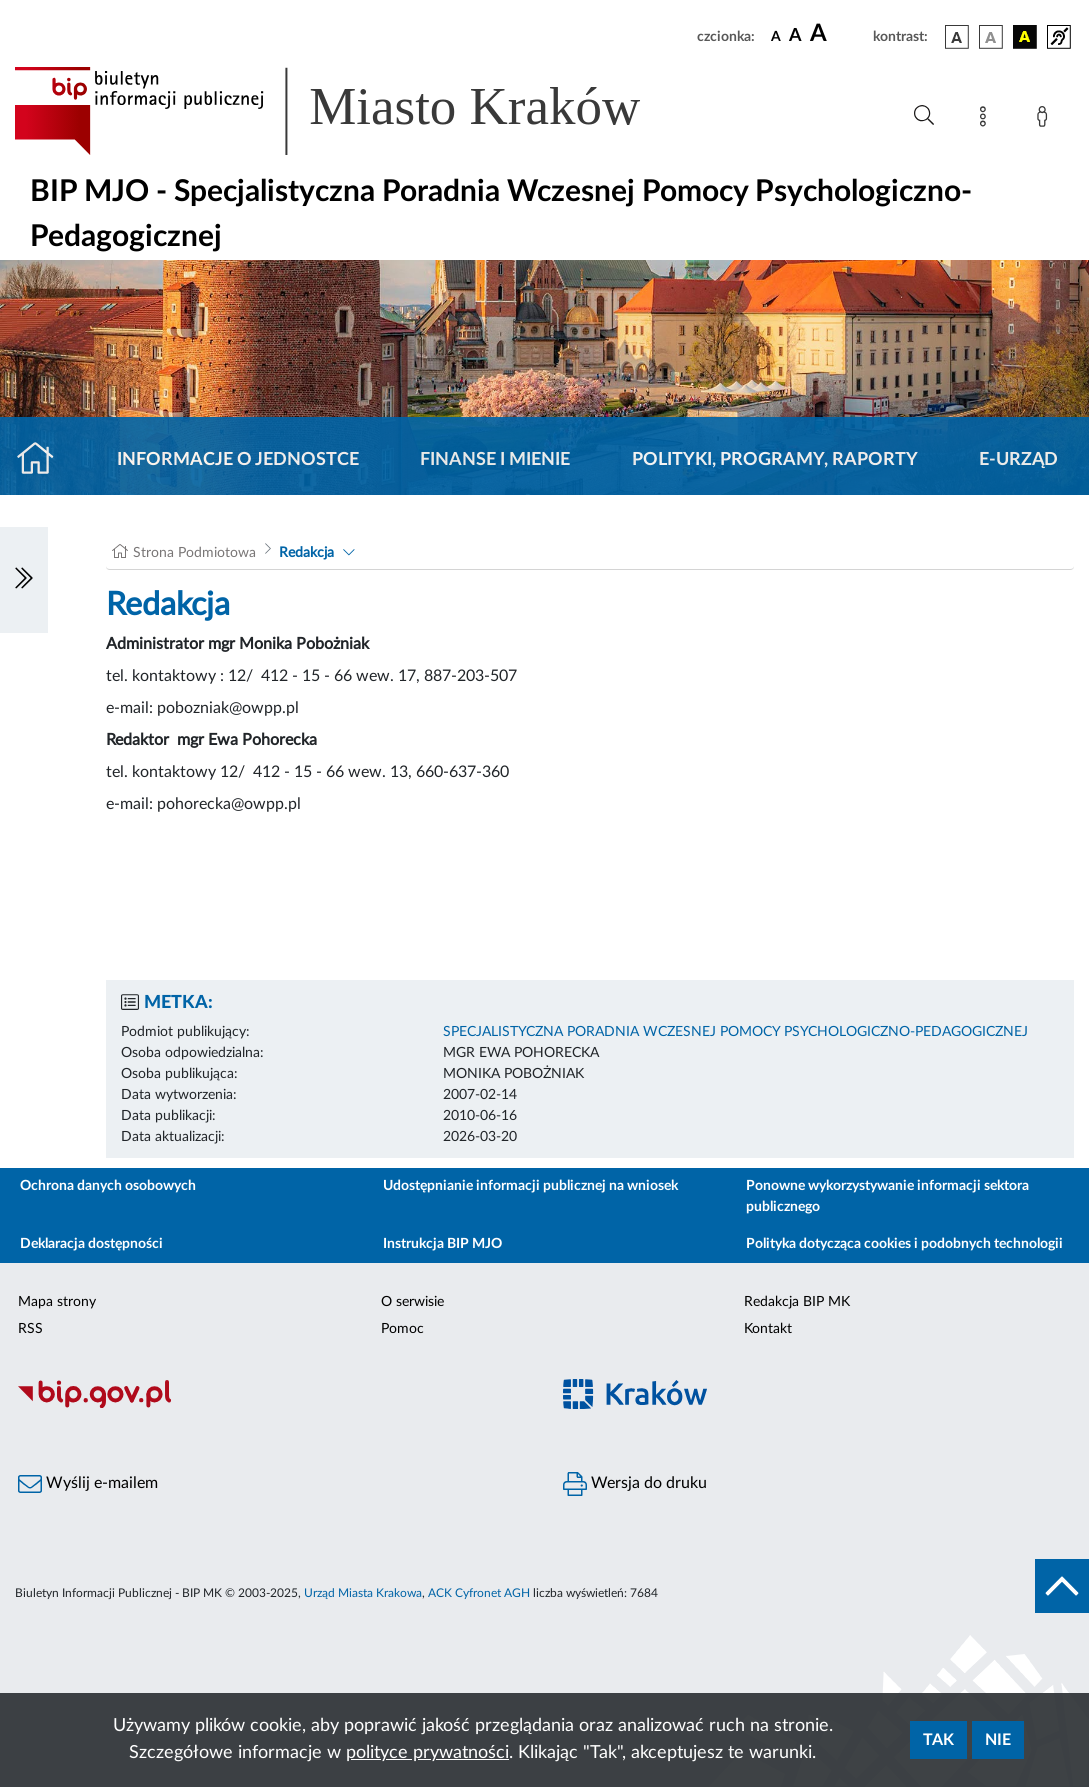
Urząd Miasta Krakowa (363, 1593)
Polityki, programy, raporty (775, 460)
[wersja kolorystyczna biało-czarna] (991, 37)
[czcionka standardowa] (776, 36)
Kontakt (768, 1329)
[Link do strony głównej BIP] (356, 111)
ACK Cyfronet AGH (479, 1593)
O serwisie (412, 1302)
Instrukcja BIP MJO (442, 1244)
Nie (998, 1740)
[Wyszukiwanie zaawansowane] (924, 116)
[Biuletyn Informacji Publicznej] (272, 1405)
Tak (938, 1740)
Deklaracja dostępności (91, 1244)
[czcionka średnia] (795, 36)
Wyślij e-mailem (88, 1484)
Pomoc (402, 1329)
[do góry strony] (1062, 1586)
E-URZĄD (1018, 460)
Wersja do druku (635, 1484)
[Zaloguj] (1046, 120)
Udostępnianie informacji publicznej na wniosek (530, 1186)
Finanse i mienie (495, 460)
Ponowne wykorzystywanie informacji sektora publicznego (887, 1196)
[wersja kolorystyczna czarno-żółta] (1025, 37)
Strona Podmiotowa (194, 553)
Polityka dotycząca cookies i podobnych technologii (904, 1244)
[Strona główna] (43, 460)
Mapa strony (57, 1302)
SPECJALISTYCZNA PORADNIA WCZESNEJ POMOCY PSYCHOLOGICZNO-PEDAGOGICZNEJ (735, 1032)
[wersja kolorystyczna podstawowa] (957, 37)
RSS (30, 1329)
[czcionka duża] (838, 34)
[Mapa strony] (987, 120)
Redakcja (306, 553)
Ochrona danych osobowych (108, 1186)
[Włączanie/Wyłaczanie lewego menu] (24, 580)
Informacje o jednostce (238, 460)
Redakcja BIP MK (797, 1302)
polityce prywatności (427, 1753)
